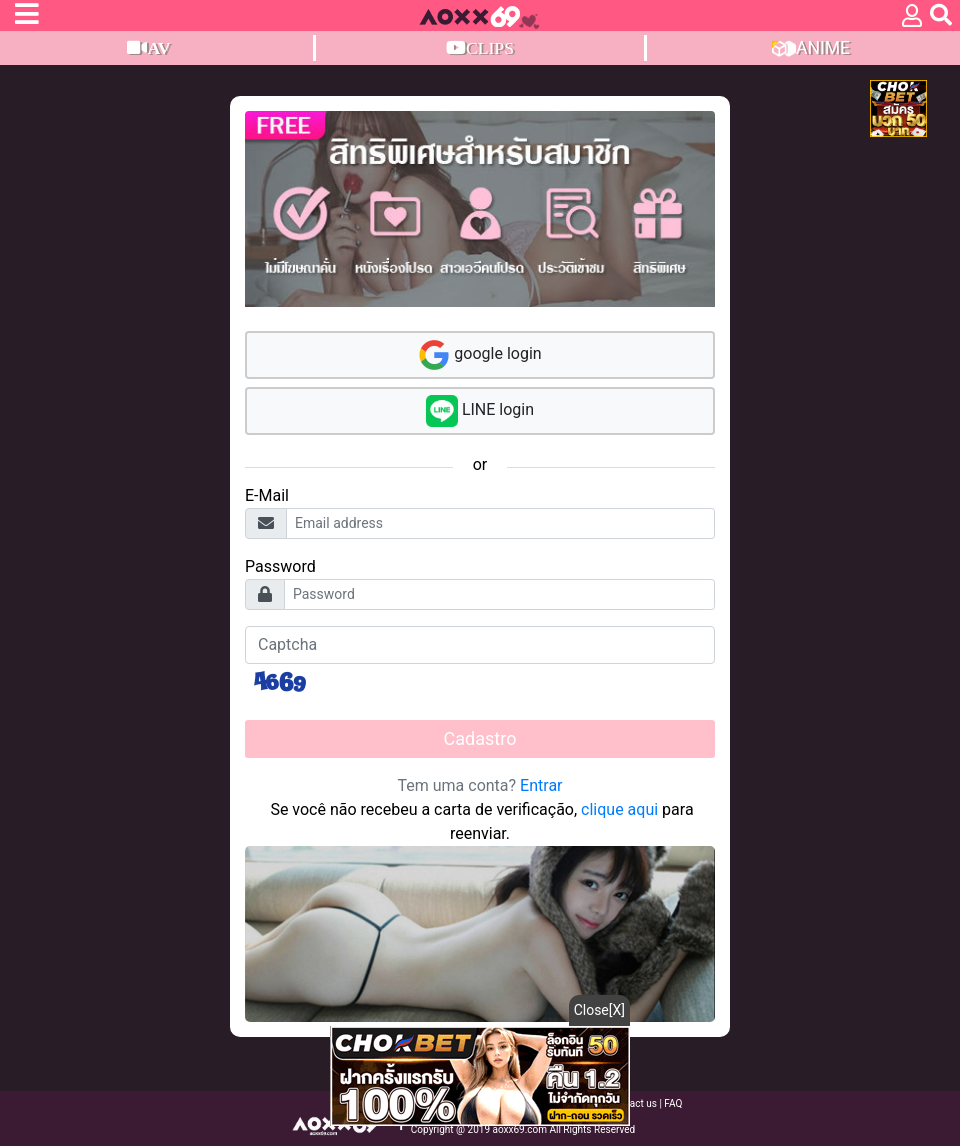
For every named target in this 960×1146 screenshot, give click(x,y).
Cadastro (480, 738)
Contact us (634, 1103)
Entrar (541, 785)
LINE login (480, 411)
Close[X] (599, 1010)
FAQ (673, 1103)
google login (479, 355)
